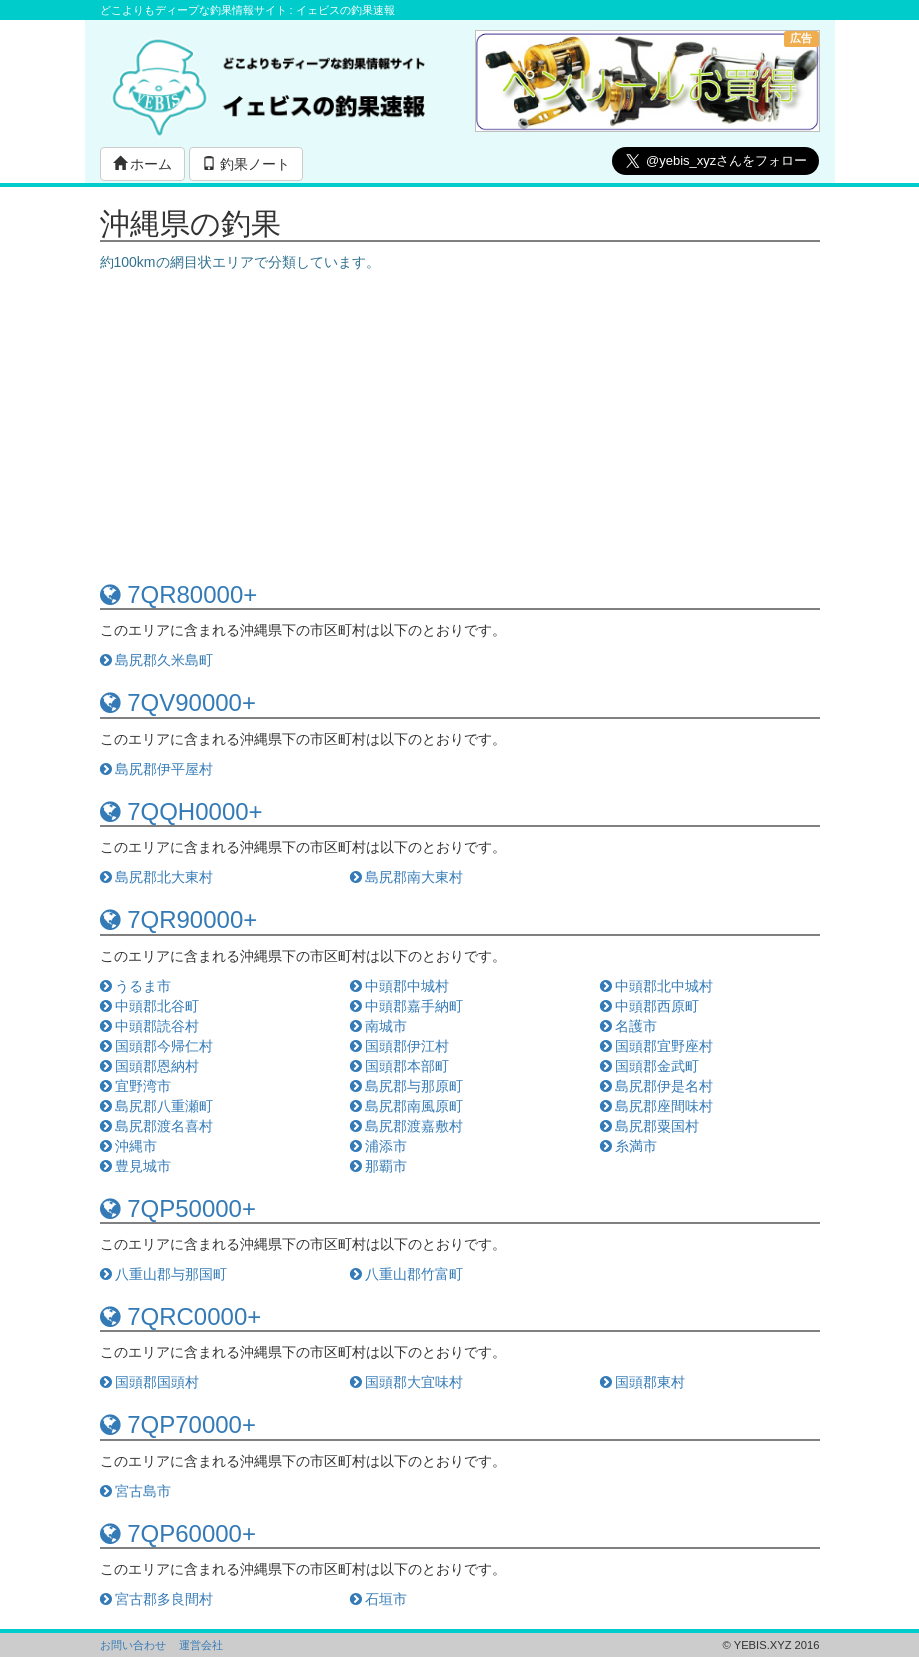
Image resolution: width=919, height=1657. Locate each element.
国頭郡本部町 (400, 1066)
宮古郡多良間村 (157, 1599)
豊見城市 (136, 1166)
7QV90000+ (178, 702)
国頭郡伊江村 (400, 1046)
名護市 (629, 1026)
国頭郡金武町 (650, 1066)
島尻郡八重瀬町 (157, 1106)
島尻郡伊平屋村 (157, 769)
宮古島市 (136, 1491)
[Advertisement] (460, 422)
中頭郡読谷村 (150, 1026)
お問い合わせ (133, 1645)
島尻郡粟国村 (650, 1126)
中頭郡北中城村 (657, 986)
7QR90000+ (179, 919)
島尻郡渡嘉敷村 (407, 1126)
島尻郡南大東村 (407, 877)
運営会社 (201, 1645)
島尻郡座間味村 (657, 1106)
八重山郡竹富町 (407, 1274)
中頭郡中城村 (400, 986)
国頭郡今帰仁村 (157, 1046)
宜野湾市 (136, 1086)
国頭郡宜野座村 (657, 1046)
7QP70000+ (178, 1424)
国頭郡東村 (643, 1382)
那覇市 (379, 1166)
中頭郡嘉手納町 (407, 1006)
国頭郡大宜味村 (407, 1382)
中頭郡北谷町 (150, 1006)
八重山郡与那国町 (164, 1274)
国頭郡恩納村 (150, 1066)
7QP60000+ (178, 1533)
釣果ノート (246, 164)
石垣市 (379, 1599)
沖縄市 (129, 1146)
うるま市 (136, 986)
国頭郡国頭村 (150, 1382)
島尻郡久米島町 (157, 660)
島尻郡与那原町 (407, 1086)
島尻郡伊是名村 (657, 1086)
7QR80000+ (179, 594)
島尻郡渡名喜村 (157, 1126)
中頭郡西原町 (650, 1006)
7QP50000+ (178, 1208)
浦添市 (379, 1146)
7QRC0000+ (181, 1316)
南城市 (379, 1026)
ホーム (143, 164)
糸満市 (629, 1146)
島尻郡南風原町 (407, 1106)
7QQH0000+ (181, 811)
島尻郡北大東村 (157, 877)
